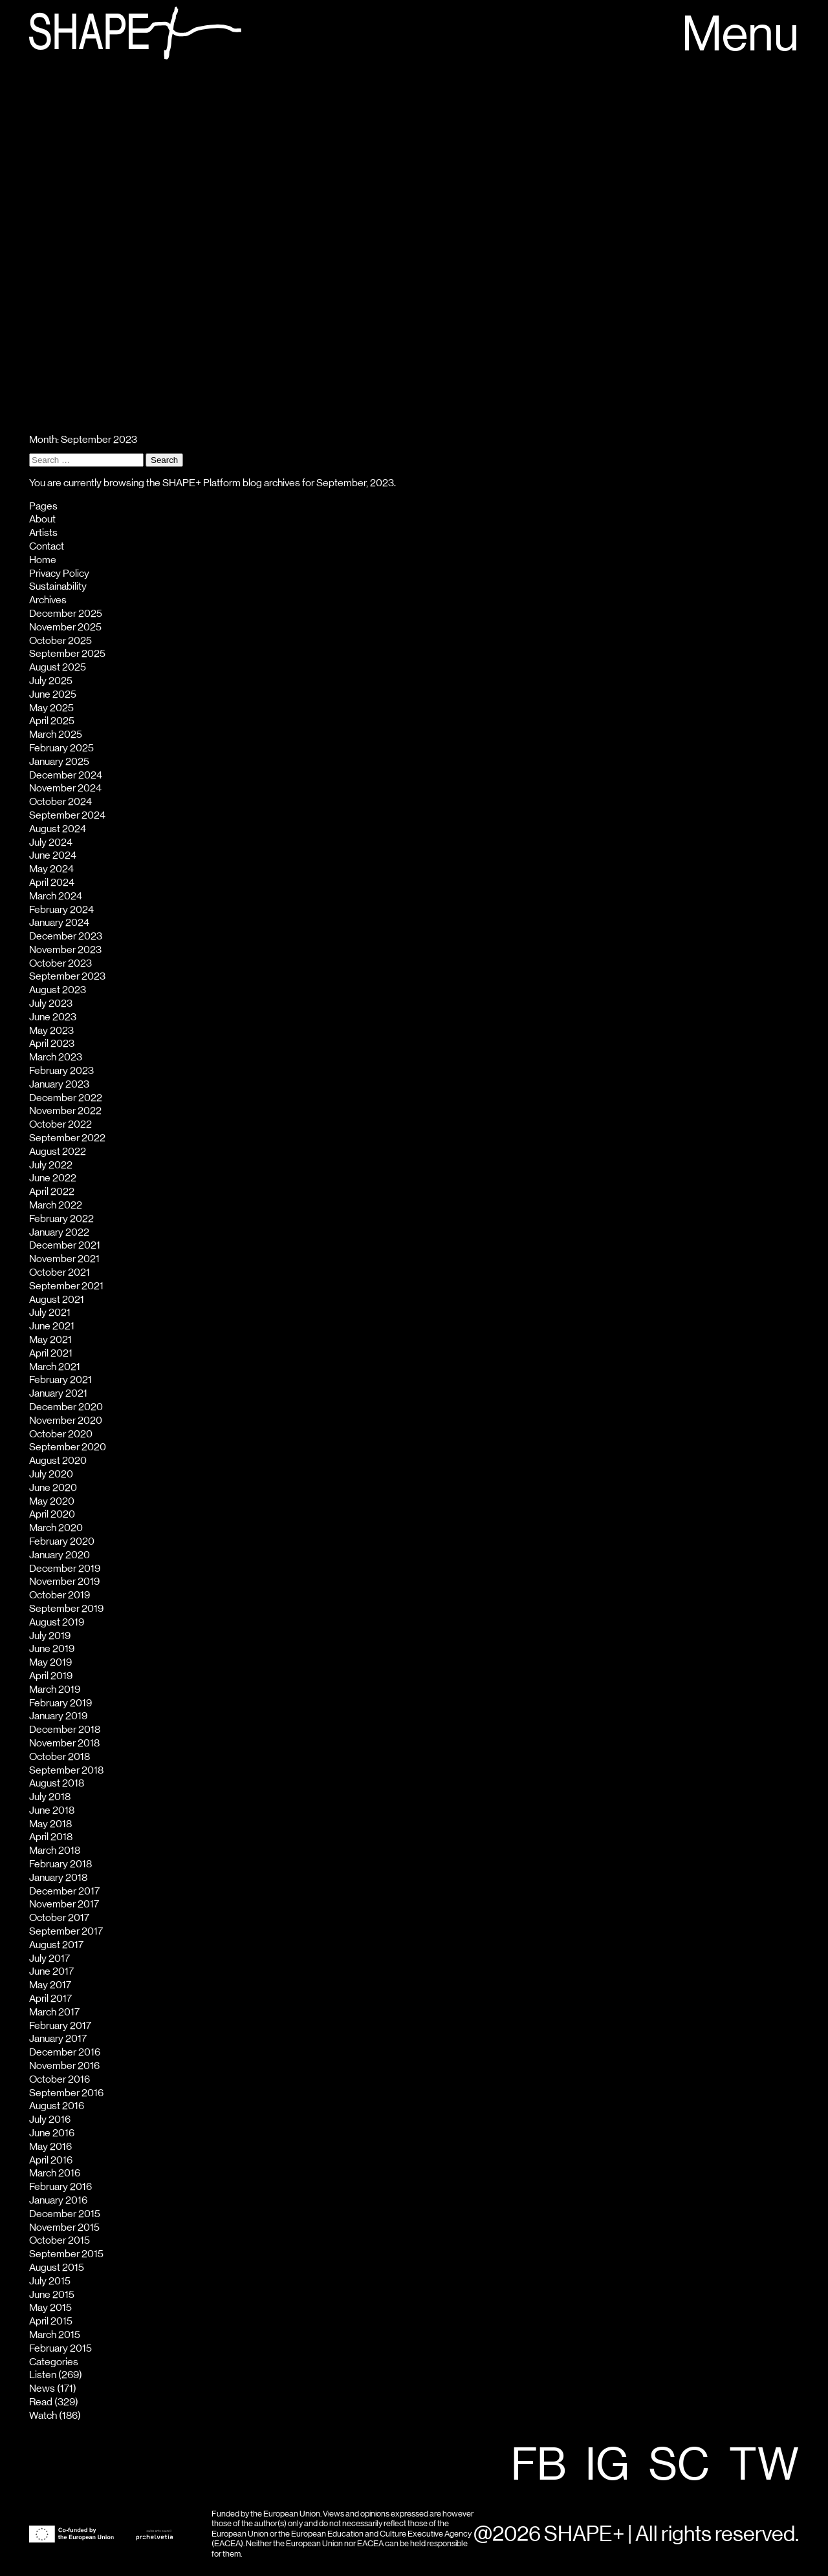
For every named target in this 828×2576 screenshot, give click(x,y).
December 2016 (64, 2052)
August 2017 (56, 1945)
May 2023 (51, 1030)
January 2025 (59, 762)
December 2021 (64, 1245)
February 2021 (60, 1380)
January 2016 (58, 2200)
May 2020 (51, 1501)
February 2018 (60, 1864)
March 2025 (55, 734)
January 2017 (58, 2039)
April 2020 (52, 1514)
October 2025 (60, 641)
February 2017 (60, 2026)
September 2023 (67, 976)
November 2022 (65, 1111)
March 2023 (55, 1057)
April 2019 (50, 1676)
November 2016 (64, 2066)
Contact (46, 546)
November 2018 (64, 1743)
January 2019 (58, 1716)
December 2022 (65, 1098)
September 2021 (66, 1286)
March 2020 (56, 1528)
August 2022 (57, 1151)
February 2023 (61, 1071)
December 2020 (66, 1407)
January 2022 (59, 1232)
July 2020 (51, 1474)
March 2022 (55, 1205)
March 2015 (54, 2335)
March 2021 (54, 1367)
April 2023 (51, 1043)
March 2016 (54, 2173)
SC (679, 2466)
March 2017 (54, 2012)
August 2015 (56, 2267)
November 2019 (64, 1581)
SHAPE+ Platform (201, 483)
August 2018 (56, 1783)
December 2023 (65, 936)
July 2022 (50, 1165)
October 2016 (59, 2079)
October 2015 (59, 2240)
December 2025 (65, 613)
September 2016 (66, 2093)
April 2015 (50, 2321)
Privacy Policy (59, 573)
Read (40, 2402)
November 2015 (64, 2227)
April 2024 (51, 882)
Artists (43, 533)
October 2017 (59, 1918)
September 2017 (66, 1931)
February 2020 (61, 1541)
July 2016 (50, 2119)
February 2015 (60, 2348)
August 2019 (56, 1622)
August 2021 (56, 1299)
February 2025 (61, 748)
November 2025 (65, 627)
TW (764, 2466)
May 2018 (50, 1824)
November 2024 (65, 788)
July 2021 (50, 1312)
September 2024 (67, 815)
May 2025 (51, 708)
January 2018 (58, 1878)
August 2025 (57, 667)
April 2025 (51, 721)
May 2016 (50, 2146)
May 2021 (50, 1340)
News (42, 2388)
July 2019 (50, 1636)
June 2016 (51, 2133)
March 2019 (54, 1689)
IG (607, 2466)
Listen (42, 2375)
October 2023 (60, 963)
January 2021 (58, 1393)
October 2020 (61, 1434)
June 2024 (52, 855)
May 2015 (50, 2307)
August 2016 (56, 2106)
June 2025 (52, 694)
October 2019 (59, 1595)
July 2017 (49, 1958)
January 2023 (59, 1084)
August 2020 (58, 1460)
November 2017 (64, 1904)
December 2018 (64, 1729)
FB (538, 2466)
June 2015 (51, 2295)
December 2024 (65, 775)
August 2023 (57, 990)
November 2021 (64, 1259)
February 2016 (60, 2187)
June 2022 (52, 1178)
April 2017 (50, 1998)
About (42, 519)
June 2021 (51, 1326)
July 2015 (50, 2281)
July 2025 (50, 681)
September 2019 (66, 1609)
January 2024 (59, 923)
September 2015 (66, 2254)
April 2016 (50, 2160)
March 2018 (54, 1850)
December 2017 (64, 1891)
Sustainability (58, 586)
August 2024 (57, 829)
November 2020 (65, 1420)
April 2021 (50, 1353)
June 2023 (52, 1017)
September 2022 (67, 1138)
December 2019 (64, 1568)
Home (42, 560)
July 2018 (50, 1797)
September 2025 (67, 654)
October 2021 (59, 1272)
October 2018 (59, 1757)
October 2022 (60, 1124)
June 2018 (51, 1810)
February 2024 (61, 910)
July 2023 (50, 1003)
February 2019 (60, 1703)
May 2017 (50, 1985)
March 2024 (55, 896)
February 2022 (61, 1219)
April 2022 (51, 1191)
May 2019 (50, 1662)
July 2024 (50, 842)
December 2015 (64, 2214)
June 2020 (53, 1488)
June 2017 (51, 1971)
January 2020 (59, 1555)
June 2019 (51, 1649)
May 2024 (51, 869)
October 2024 (60, 802)
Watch (43, 2415)
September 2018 (66, 1770)
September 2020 (67, 1447)
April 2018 (50, 1837)
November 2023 (65, 950)
